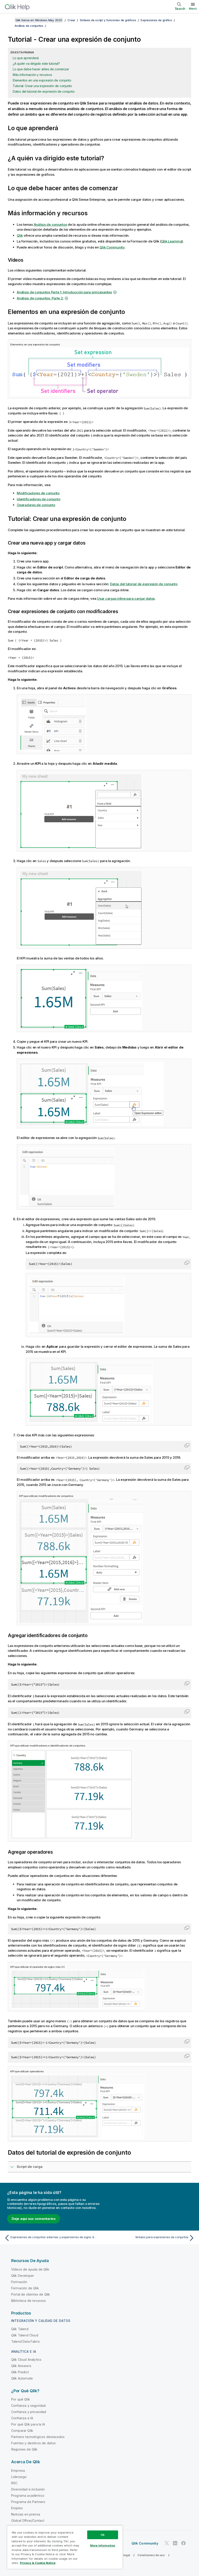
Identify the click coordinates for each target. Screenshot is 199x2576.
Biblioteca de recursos (28, 2300)
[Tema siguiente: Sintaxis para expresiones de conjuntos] (149, 2238)
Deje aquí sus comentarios (34, 2219)
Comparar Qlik (22, 2430)
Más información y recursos (32, 75)
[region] (65, 2547)
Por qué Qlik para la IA (28, 2424)
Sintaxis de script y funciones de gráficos (108, 20)
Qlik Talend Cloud (24, 2335)
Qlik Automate (22, 2378)
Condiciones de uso (151, 2555)
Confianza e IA (22, 2418)
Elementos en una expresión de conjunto (42, 80)
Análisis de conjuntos (29, 25)
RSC (14, 2483)
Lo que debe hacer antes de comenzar (41, 69)
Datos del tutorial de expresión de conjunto (43, 91)
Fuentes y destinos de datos (33, 2443)
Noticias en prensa (25, 2514)
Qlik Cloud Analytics (26, 2359)
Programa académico (27, 2495)
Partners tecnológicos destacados (38, 2437)
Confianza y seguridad (28, 2405)
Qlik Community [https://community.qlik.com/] (144, 2543)
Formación (19, 2282)
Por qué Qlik (20, 2399)
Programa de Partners (28, 2502)
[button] (187, 1262)
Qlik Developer (22, 2275)
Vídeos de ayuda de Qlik (30, 2269)
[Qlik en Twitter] (166, 2543)
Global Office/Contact (27, 2520)
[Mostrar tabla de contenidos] (9, 20)
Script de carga (29, 2166)
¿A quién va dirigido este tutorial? (36, 63)
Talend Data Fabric (25, 2341)
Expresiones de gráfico (156, 20)
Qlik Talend (19, 2329)
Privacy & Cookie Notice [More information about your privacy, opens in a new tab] (37, 2563)
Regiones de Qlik (24, 2449)
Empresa (18, 2470)
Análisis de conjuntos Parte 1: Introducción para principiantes (64, 292)
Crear (71, 20)
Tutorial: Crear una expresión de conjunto (42, 86)
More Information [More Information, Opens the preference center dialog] (102, 2545)
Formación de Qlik (25, 2288)
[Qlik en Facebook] (183, 2543)
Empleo (17, 2508)
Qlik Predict (20, 2372)
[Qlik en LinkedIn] (175, 2543)
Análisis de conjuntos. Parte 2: (40, 298)
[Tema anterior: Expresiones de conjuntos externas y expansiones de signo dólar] (50, 2238)
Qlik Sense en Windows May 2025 (38, 20)
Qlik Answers (21, 2366)
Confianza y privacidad (28, 2412)
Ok (103, 2534)
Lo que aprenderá (26, 58)
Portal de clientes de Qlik (30, 2294)
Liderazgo (19, 2477)
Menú (193, 8)
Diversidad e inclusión (28, 2489)
